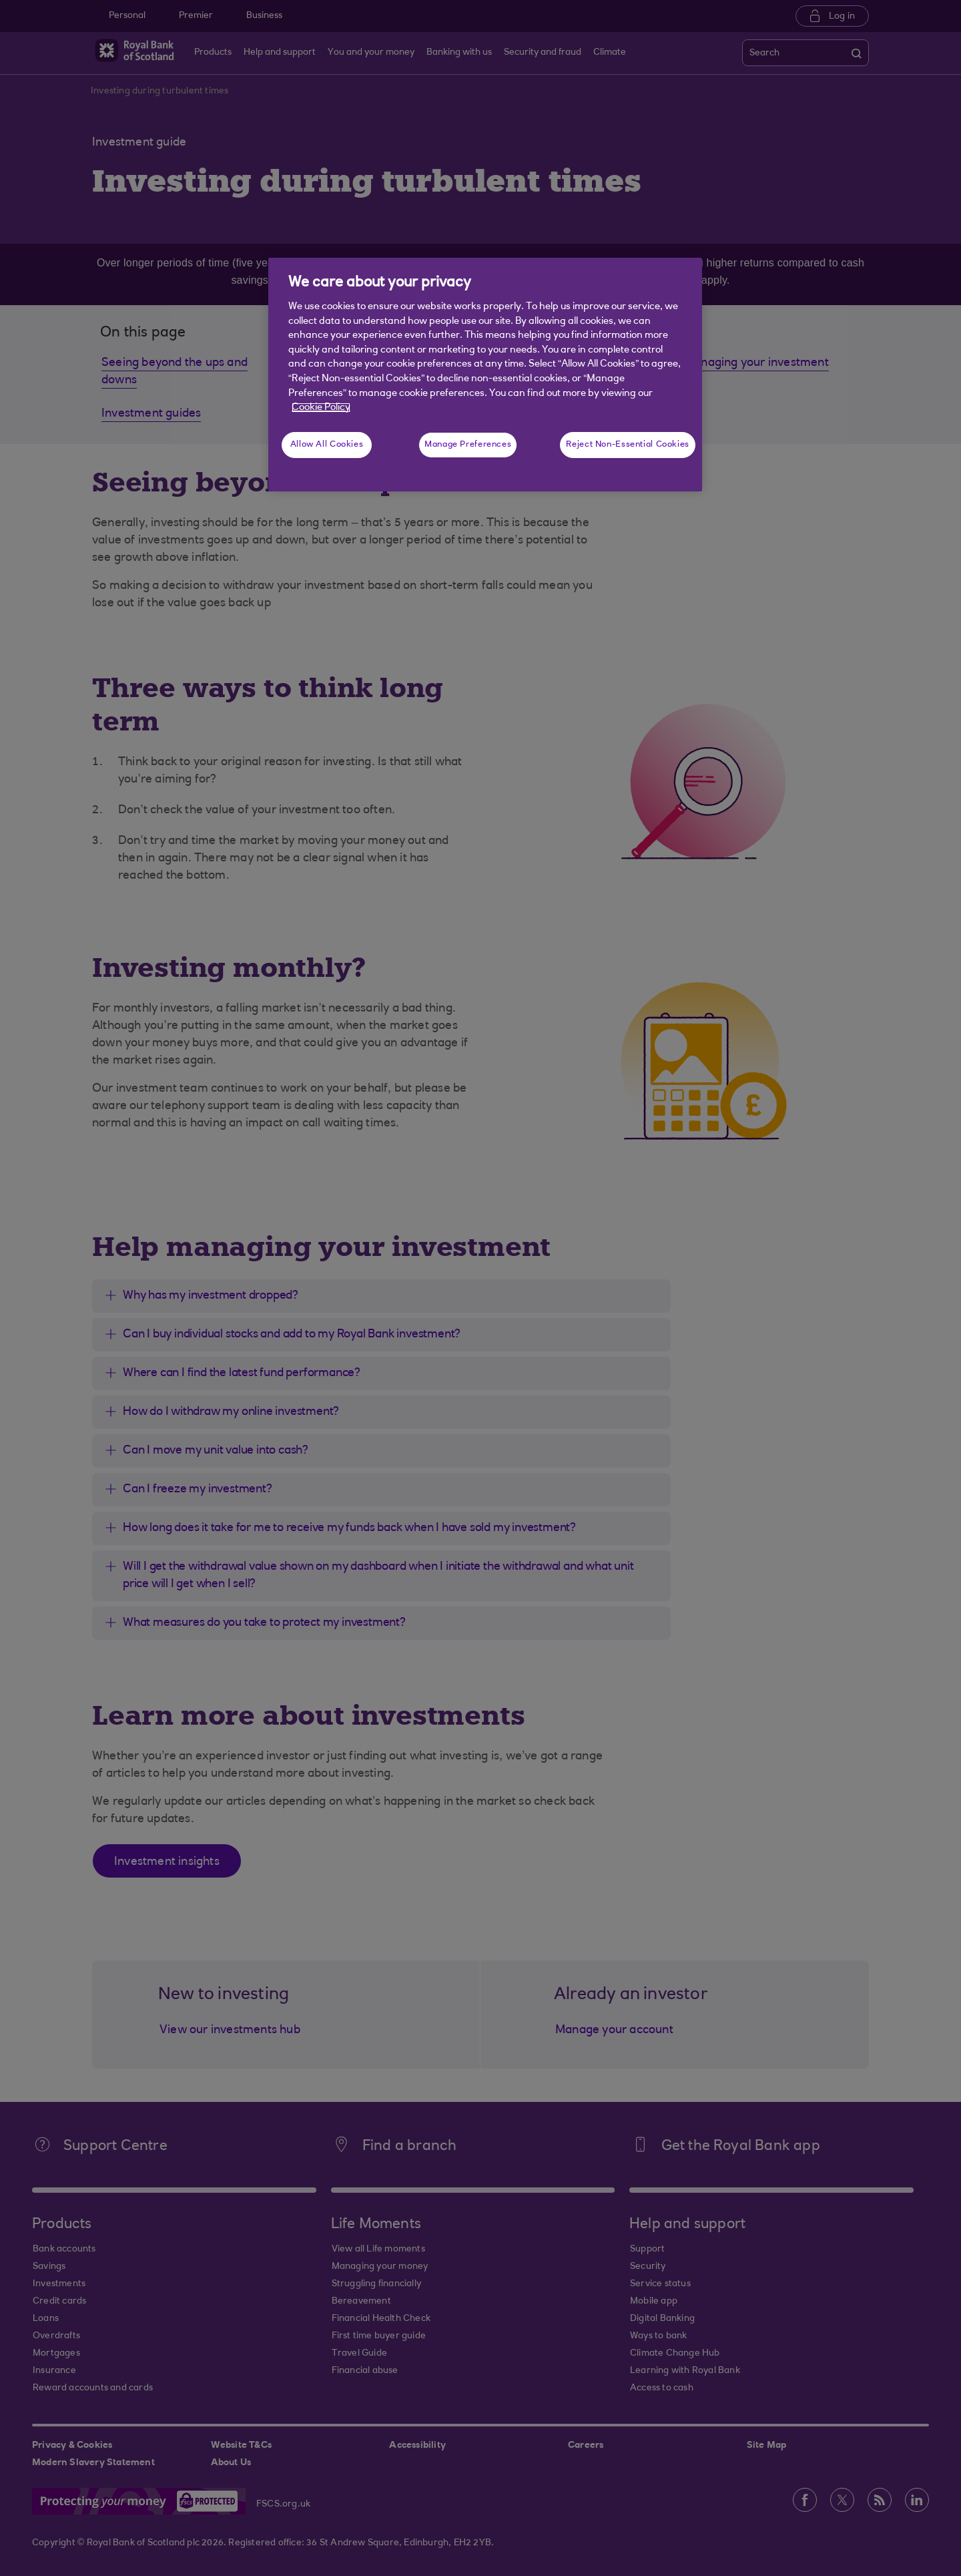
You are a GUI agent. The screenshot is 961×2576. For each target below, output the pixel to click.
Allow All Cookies (327, 445)
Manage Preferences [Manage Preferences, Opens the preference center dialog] (467, 445)
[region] (485, 374)
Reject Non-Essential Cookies (627, 445)
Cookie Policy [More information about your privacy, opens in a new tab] (321, 408)
